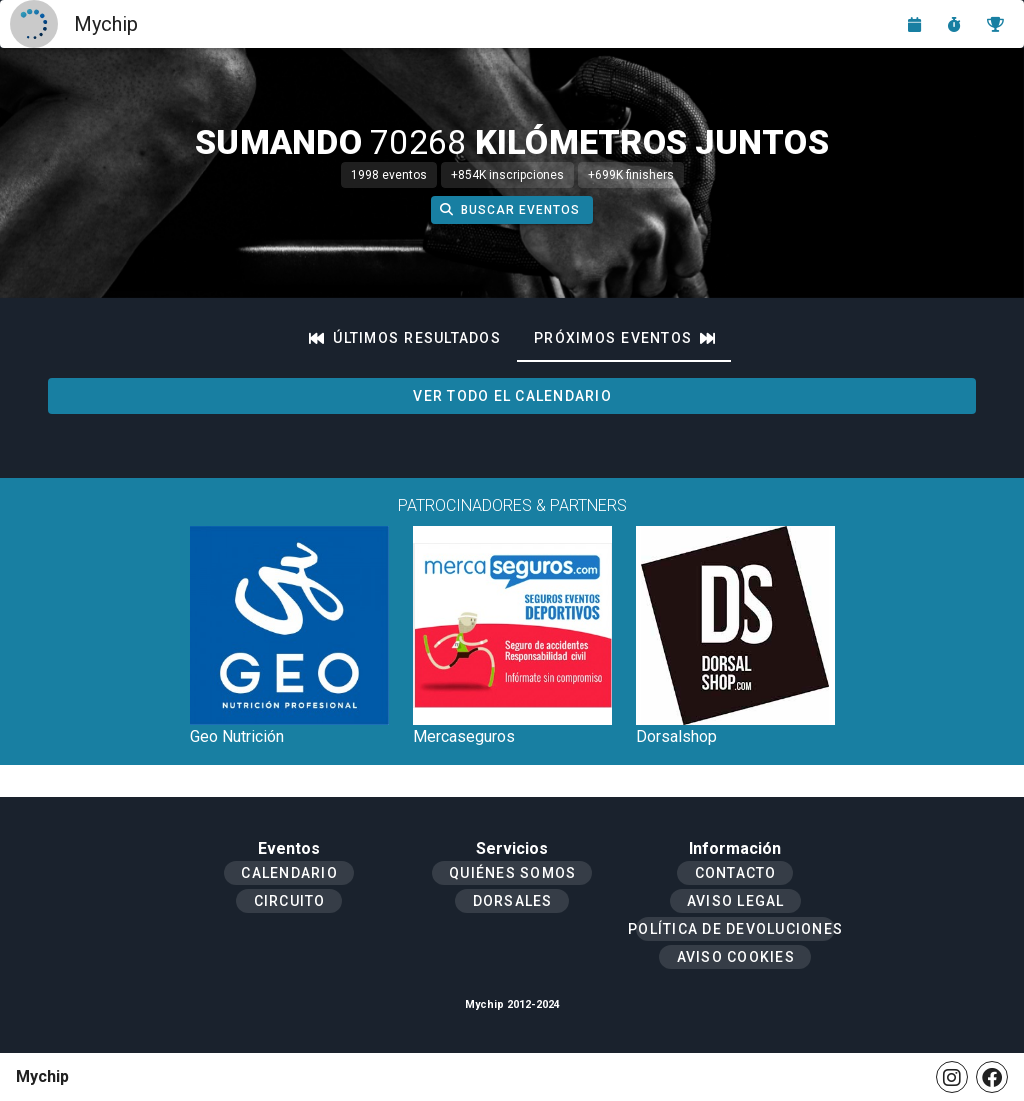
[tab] (405, 338)
